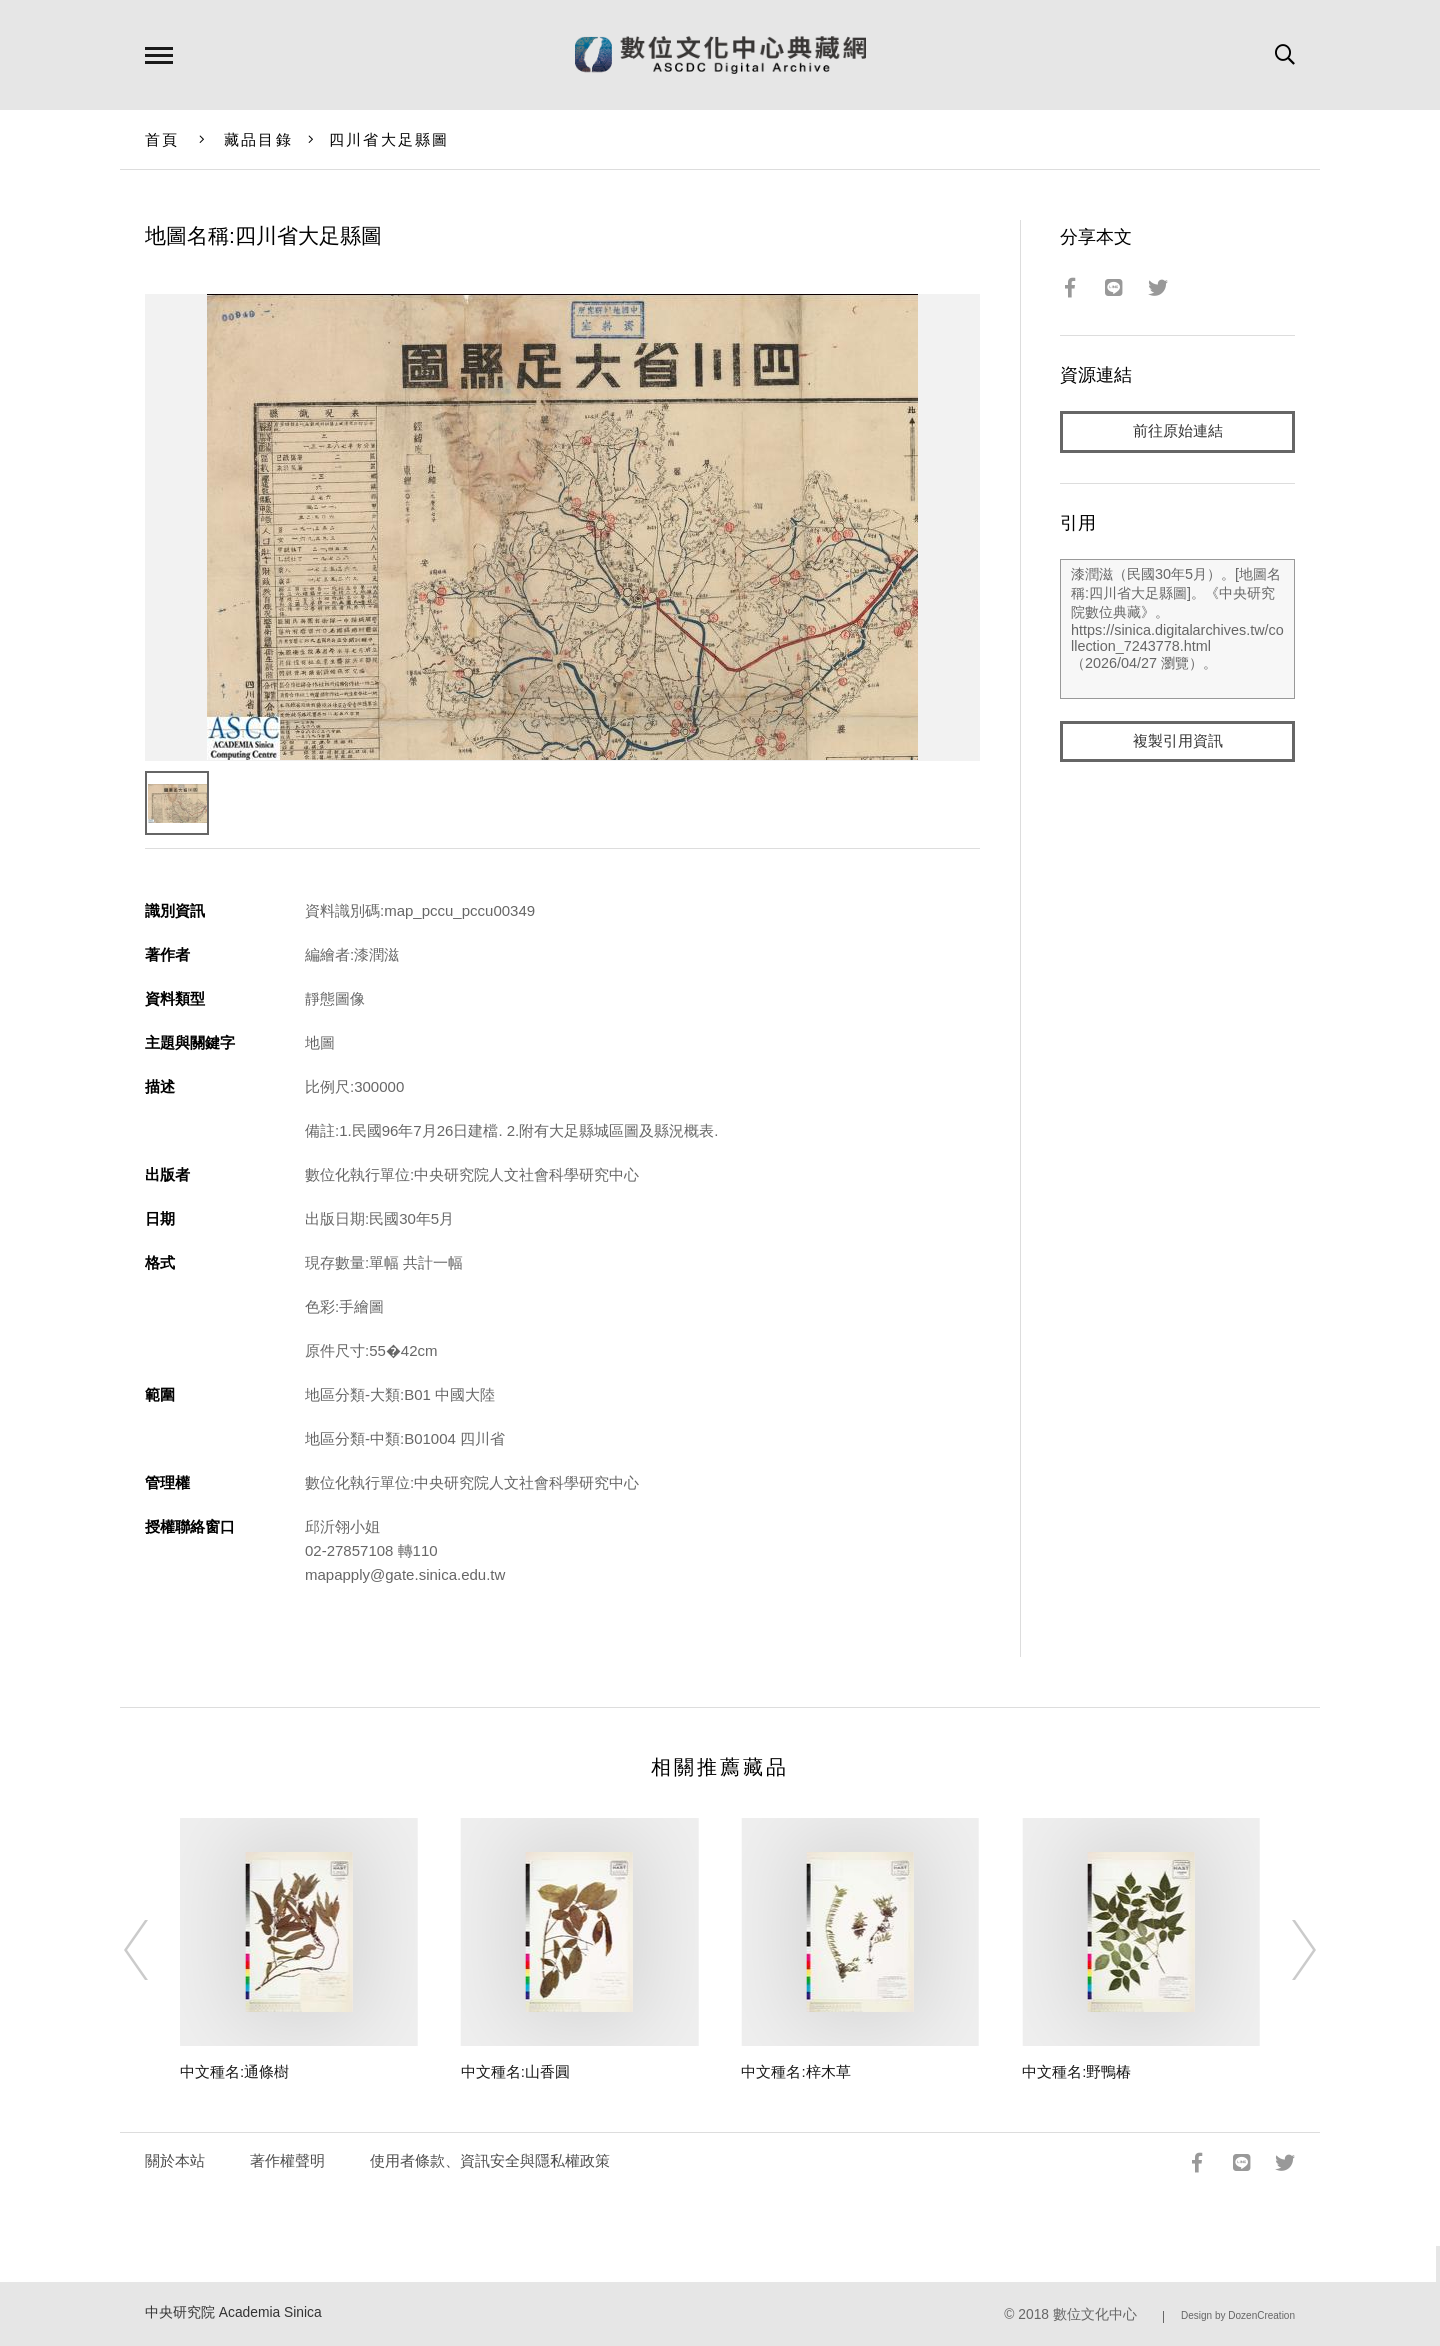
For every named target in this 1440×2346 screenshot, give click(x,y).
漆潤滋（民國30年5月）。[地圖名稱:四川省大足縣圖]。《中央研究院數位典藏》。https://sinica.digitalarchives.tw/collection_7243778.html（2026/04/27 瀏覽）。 (1177, 629)
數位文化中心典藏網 (720, 55)
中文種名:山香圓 (515, 2071)
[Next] (1286, 1950)
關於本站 (175, 2160)
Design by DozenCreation (1238, 2315)
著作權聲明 (287, 2160)
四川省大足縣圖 (389, 139)
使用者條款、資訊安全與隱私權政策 (490, 2160)
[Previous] (154, 1950)
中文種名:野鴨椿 (1076, 2071)
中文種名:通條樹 (234, 2071)
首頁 (162, 139)
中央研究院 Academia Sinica (233, 2312)
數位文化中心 (1095, 2314)
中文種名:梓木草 (795, 2071)
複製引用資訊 (1178, 741)
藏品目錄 (258, 139)
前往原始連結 (1178, 431)
